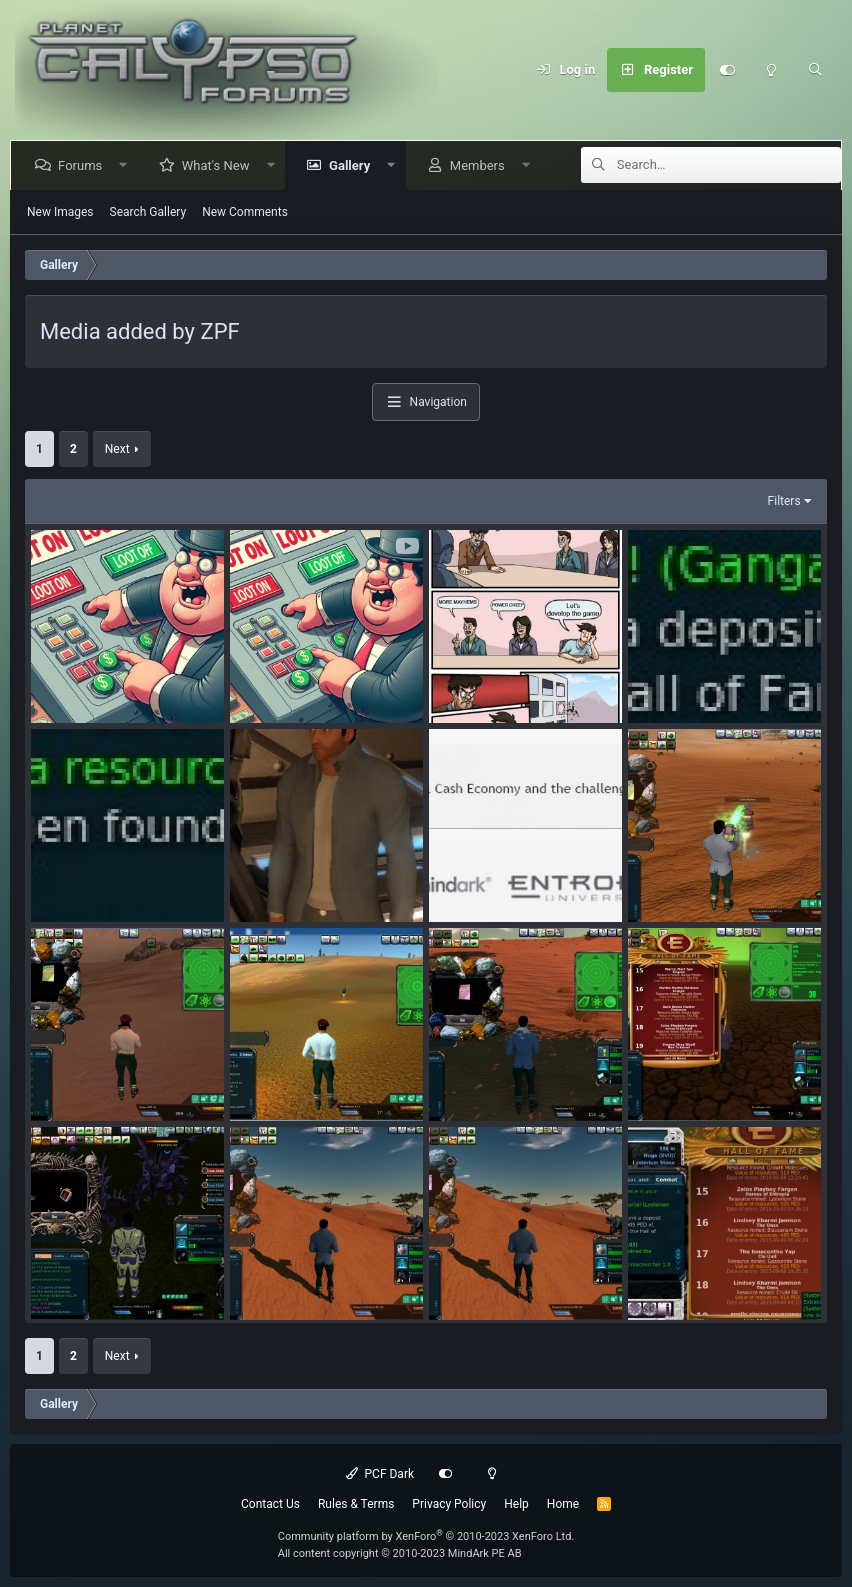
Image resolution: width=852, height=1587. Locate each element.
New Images (60, 212)
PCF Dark (380, 1474)
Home (563, 1504)
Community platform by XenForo (426, 1536)
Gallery (353, 165)
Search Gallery (148, 212)
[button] (127, 165)
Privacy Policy (449, 1504)
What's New (220, 165)
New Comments (245, 212)
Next (117, 449)
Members (481, 165)
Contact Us (270, 1504)
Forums (84, 165)
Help (516, 1504)
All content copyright (400, 1553)
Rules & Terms (356, 1504)
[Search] (815, 70)
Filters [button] (784, 501)
